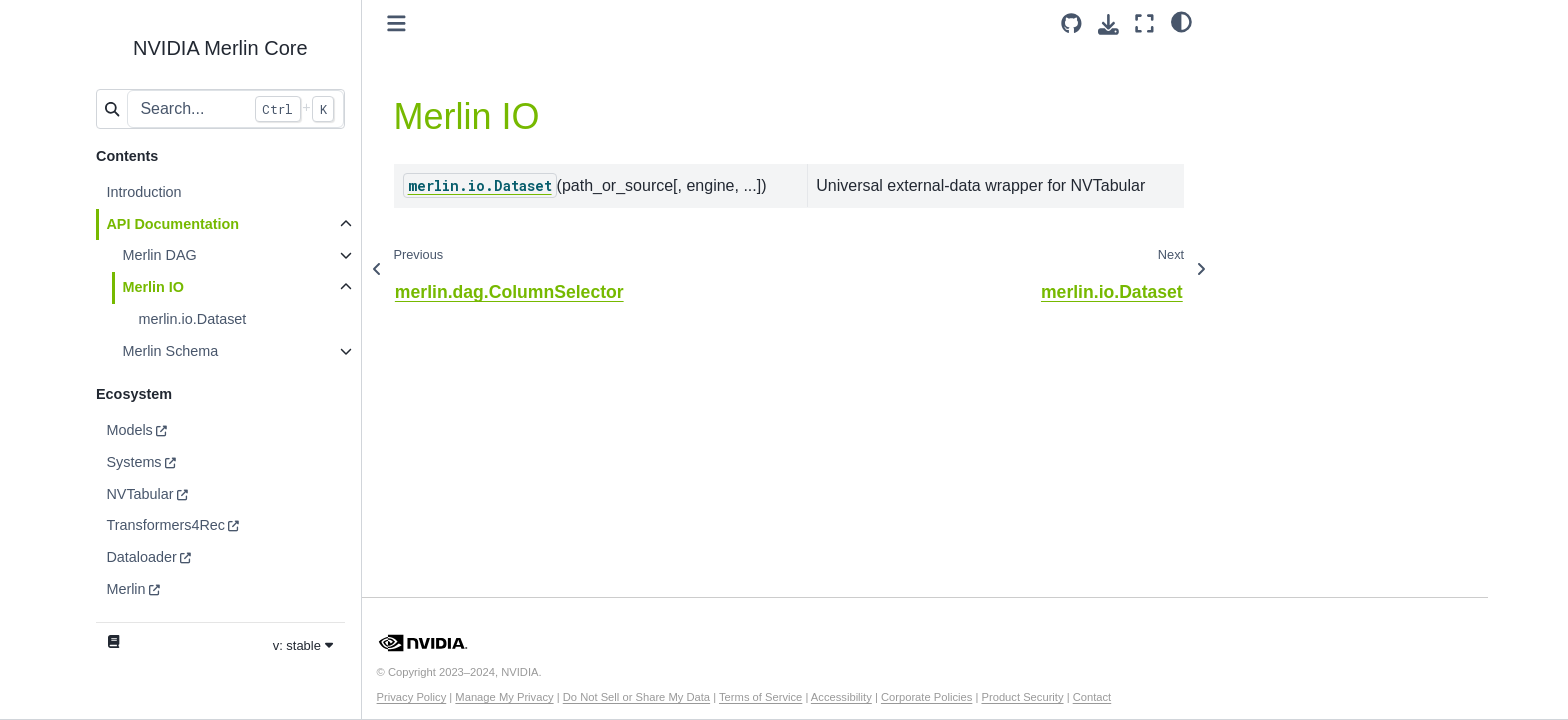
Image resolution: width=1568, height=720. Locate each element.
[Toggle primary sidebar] (396, 23)
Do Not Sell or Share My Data (636, 697)
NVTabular (139, 494)
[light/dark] (1181, 21)
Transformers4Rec (165, 525)
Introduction (143, 192)
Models (129, 430)
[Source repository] (1071, 23)
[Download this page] (1108, 24)
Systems (133, 462)
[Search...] (235, 109)
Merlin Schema (170, 351)
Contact (1092, 697)
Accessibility (841, 697)
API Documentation (172, 224)
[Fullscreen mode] (1144, 23)
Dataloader (141, 557)
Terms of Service (760, 697)
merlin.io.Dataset (192, 319)
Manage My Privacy (504, 697)
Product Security (1022, 697)
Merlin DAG (159, 255)
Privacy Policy (412, 697)
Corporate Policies (926, 697)
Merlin (125, 589)
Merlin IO (153, 287)
